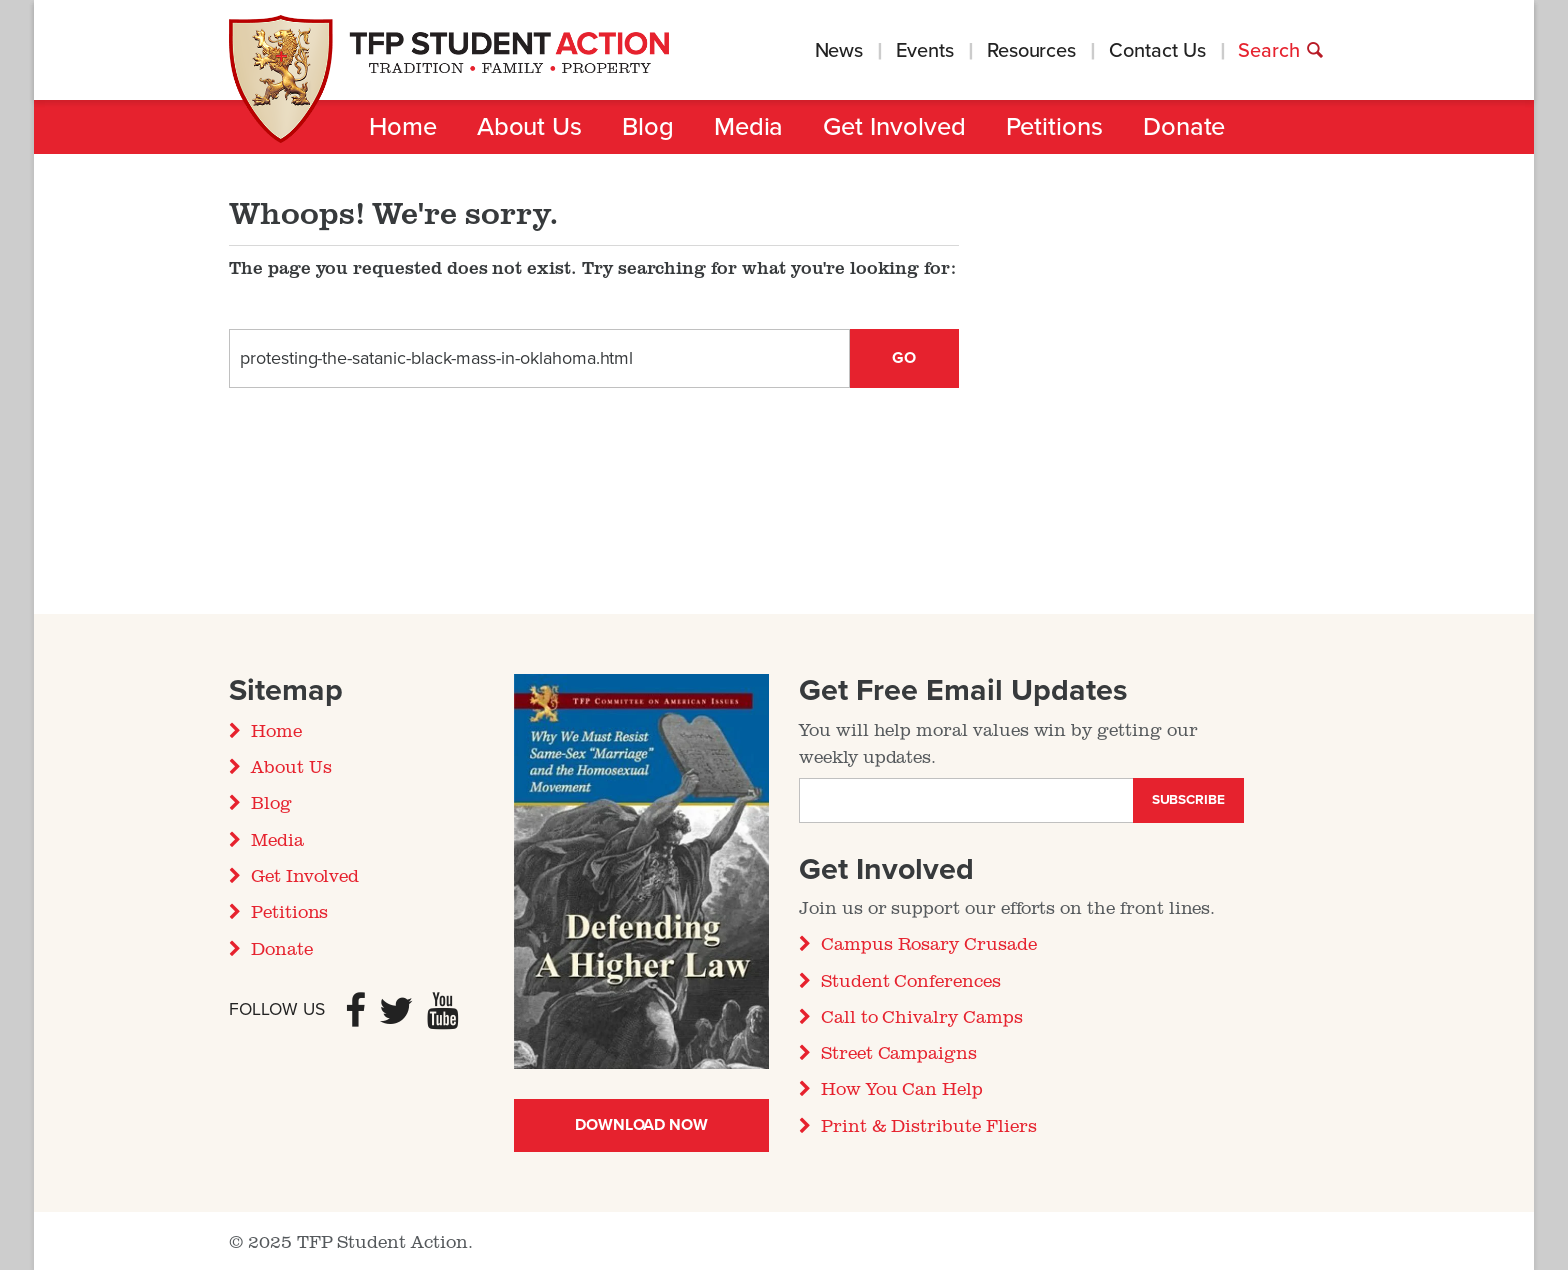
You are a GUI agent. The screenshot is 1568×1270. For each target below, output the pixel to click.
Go (904, 358)
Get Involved (894, 127)
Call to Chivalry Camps (922, 1016)
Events (925, 51)
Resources (1031, 51)
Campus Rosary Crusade (929, 943)
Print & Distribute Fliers (929, 1125)
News (839, 51)
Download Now (641, 1125)
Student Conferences (911, 980)
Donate (1184, 127)
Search (1281, 51)
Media (749, 127)
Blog (648, 127)
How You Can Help (902, 1088)
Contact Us (1157, 51)
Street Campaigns (899, 1052)
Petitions (1054, 127)
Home (403, 127)
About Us (529, 127)
